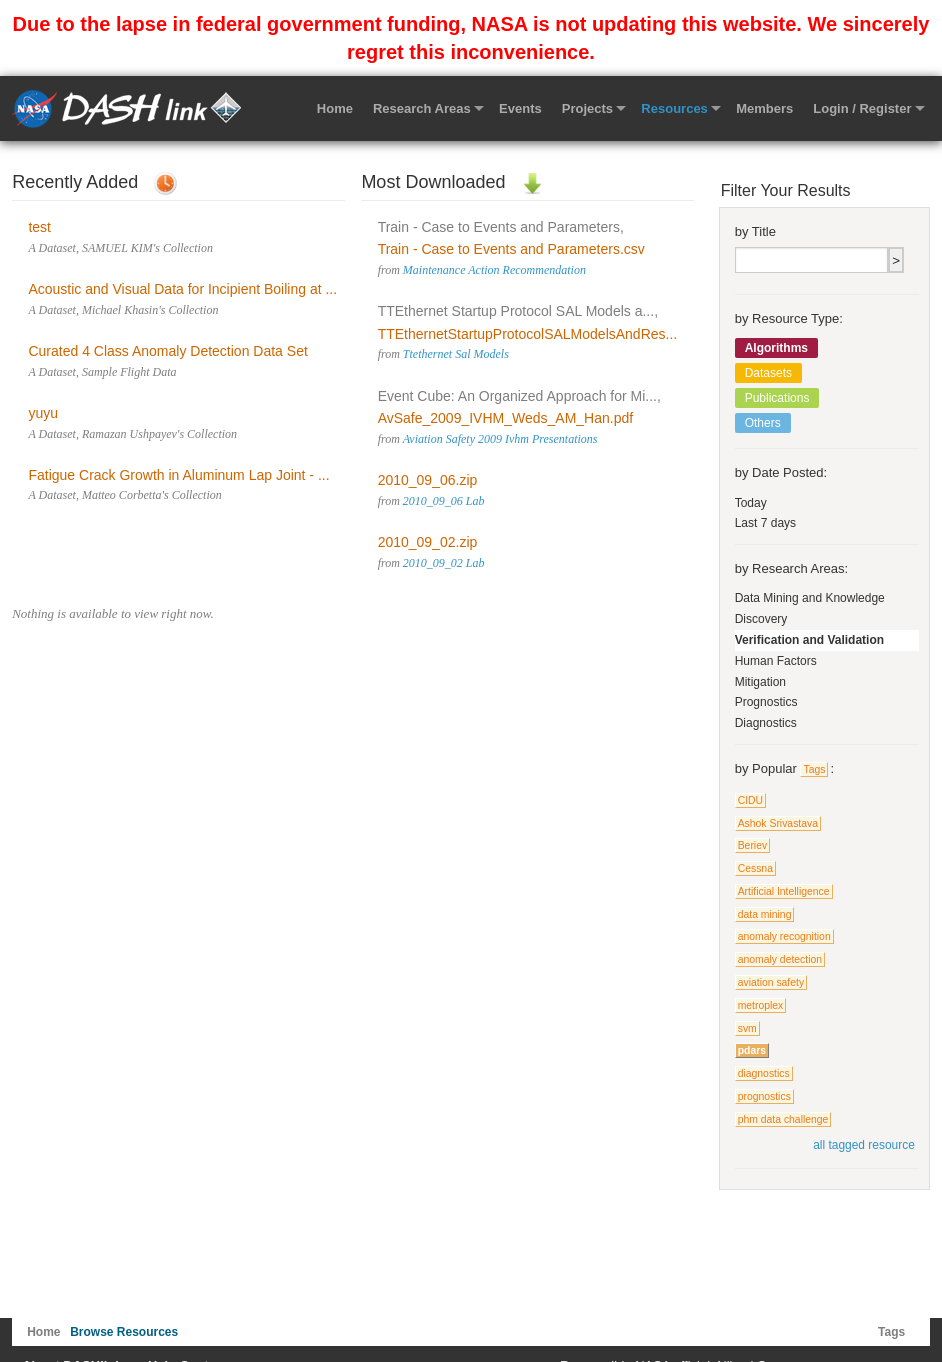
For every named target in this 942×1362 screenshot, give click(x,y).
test (39, 227)
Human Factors (776, 661)
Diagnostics (766, 723)
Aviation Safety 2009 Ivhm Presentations (500, 439)
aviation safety (771, 982)
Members (764, 108)
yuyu (43, 413)
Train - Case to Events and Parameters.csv (511, 249)
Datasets (768, 373)
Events (520, 108)
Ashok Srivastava (778, 823)
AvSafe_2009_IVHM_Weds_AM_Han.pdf (506, 418)
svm (747, 1028)
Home (335, 108)
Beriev (752, 845)
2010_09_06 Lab (444, 501)
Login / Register (862, 108)
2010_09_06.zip (428, 480)
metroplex (761, 1005)
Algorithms (776, 348)
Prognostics (766, 702)
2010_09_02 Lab (444, 563)
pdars (752, 1050)
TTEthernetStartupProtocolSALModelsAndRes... (528, 334)
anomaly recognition (784, 936)
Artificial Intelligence (784, 891)
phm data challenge (783, 1119)
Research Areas (422, 108)
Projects (587, 108)
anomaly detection (780, 959)
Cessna (755, 868)
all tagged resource (864, 1145)
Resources (674, 108)
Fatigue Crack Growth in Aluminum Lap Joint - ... (178, 475)
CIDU (750, 800)
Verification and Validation (809, 640)
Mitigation (760, 682)
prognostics (764, 1096)
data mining (765, 914)
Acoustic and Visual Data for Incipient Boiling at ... (182, 289)
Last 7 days (765, 523)
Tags (814, 769)
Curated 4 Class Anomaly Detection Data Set (167, 351)
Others (763, 423)
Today (751, 503)
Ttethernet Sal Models (456, 354)
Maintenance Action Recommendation (494, 270)
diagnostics (764, 1073)
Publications (777, 398)
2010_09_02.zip (428, 542)
